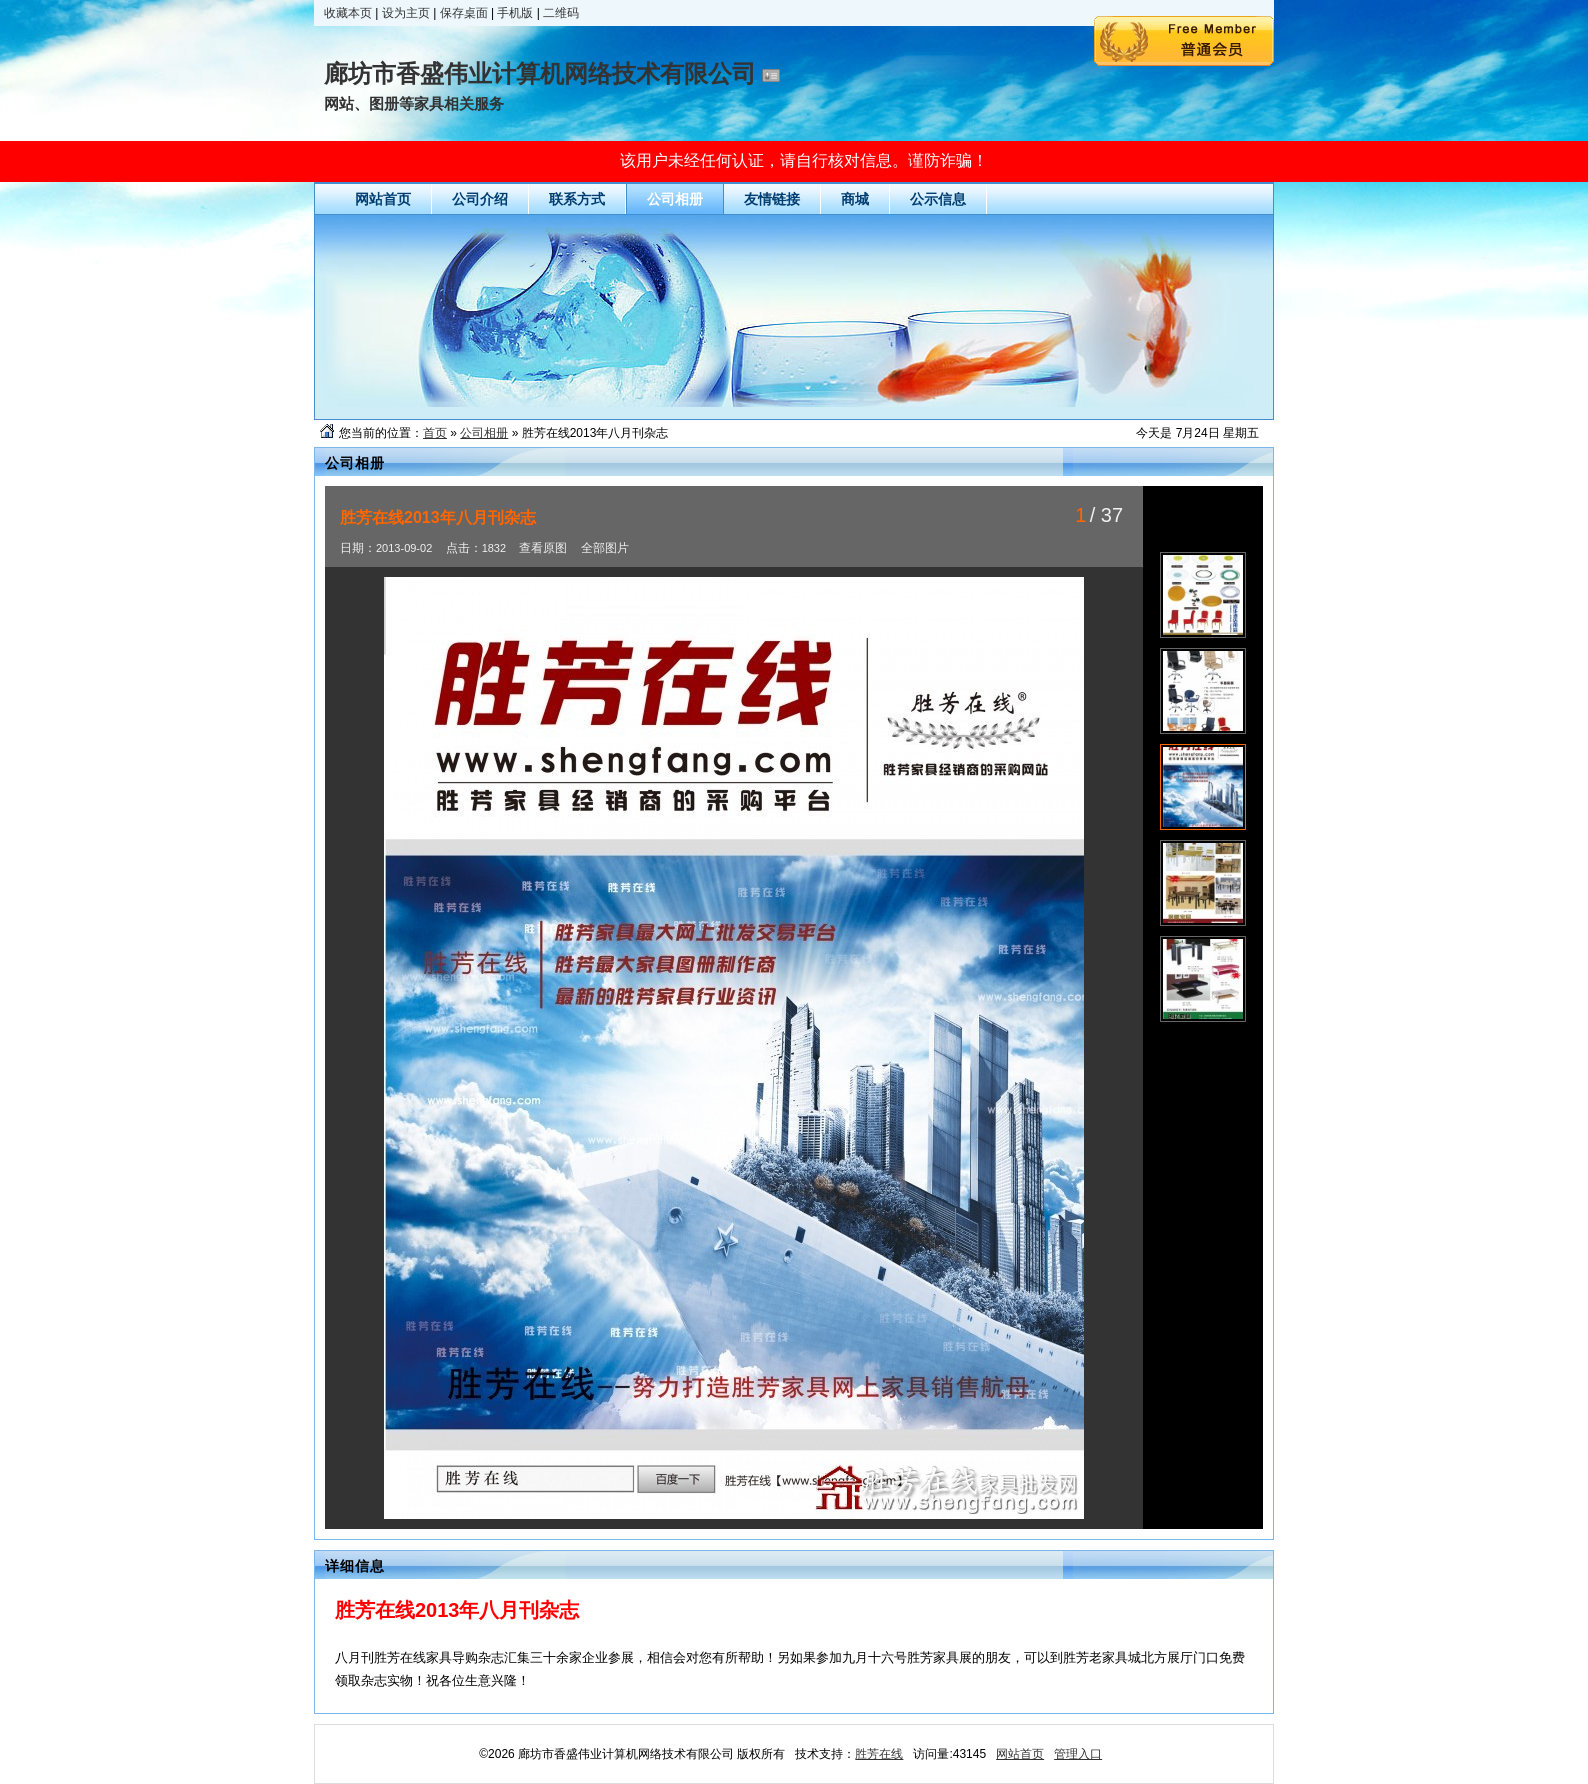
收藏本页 (348, 13)
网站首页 (1020, 1754)
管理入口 (1078, 1754)
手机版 (515, 13)
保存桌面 (464, 13)
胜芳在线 (879, 1754)
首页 (435, 433)
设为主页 (406, 13)
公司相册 (484, 433)
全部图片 (605, 548)
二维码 (561, 13)
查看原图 (543, 548)
